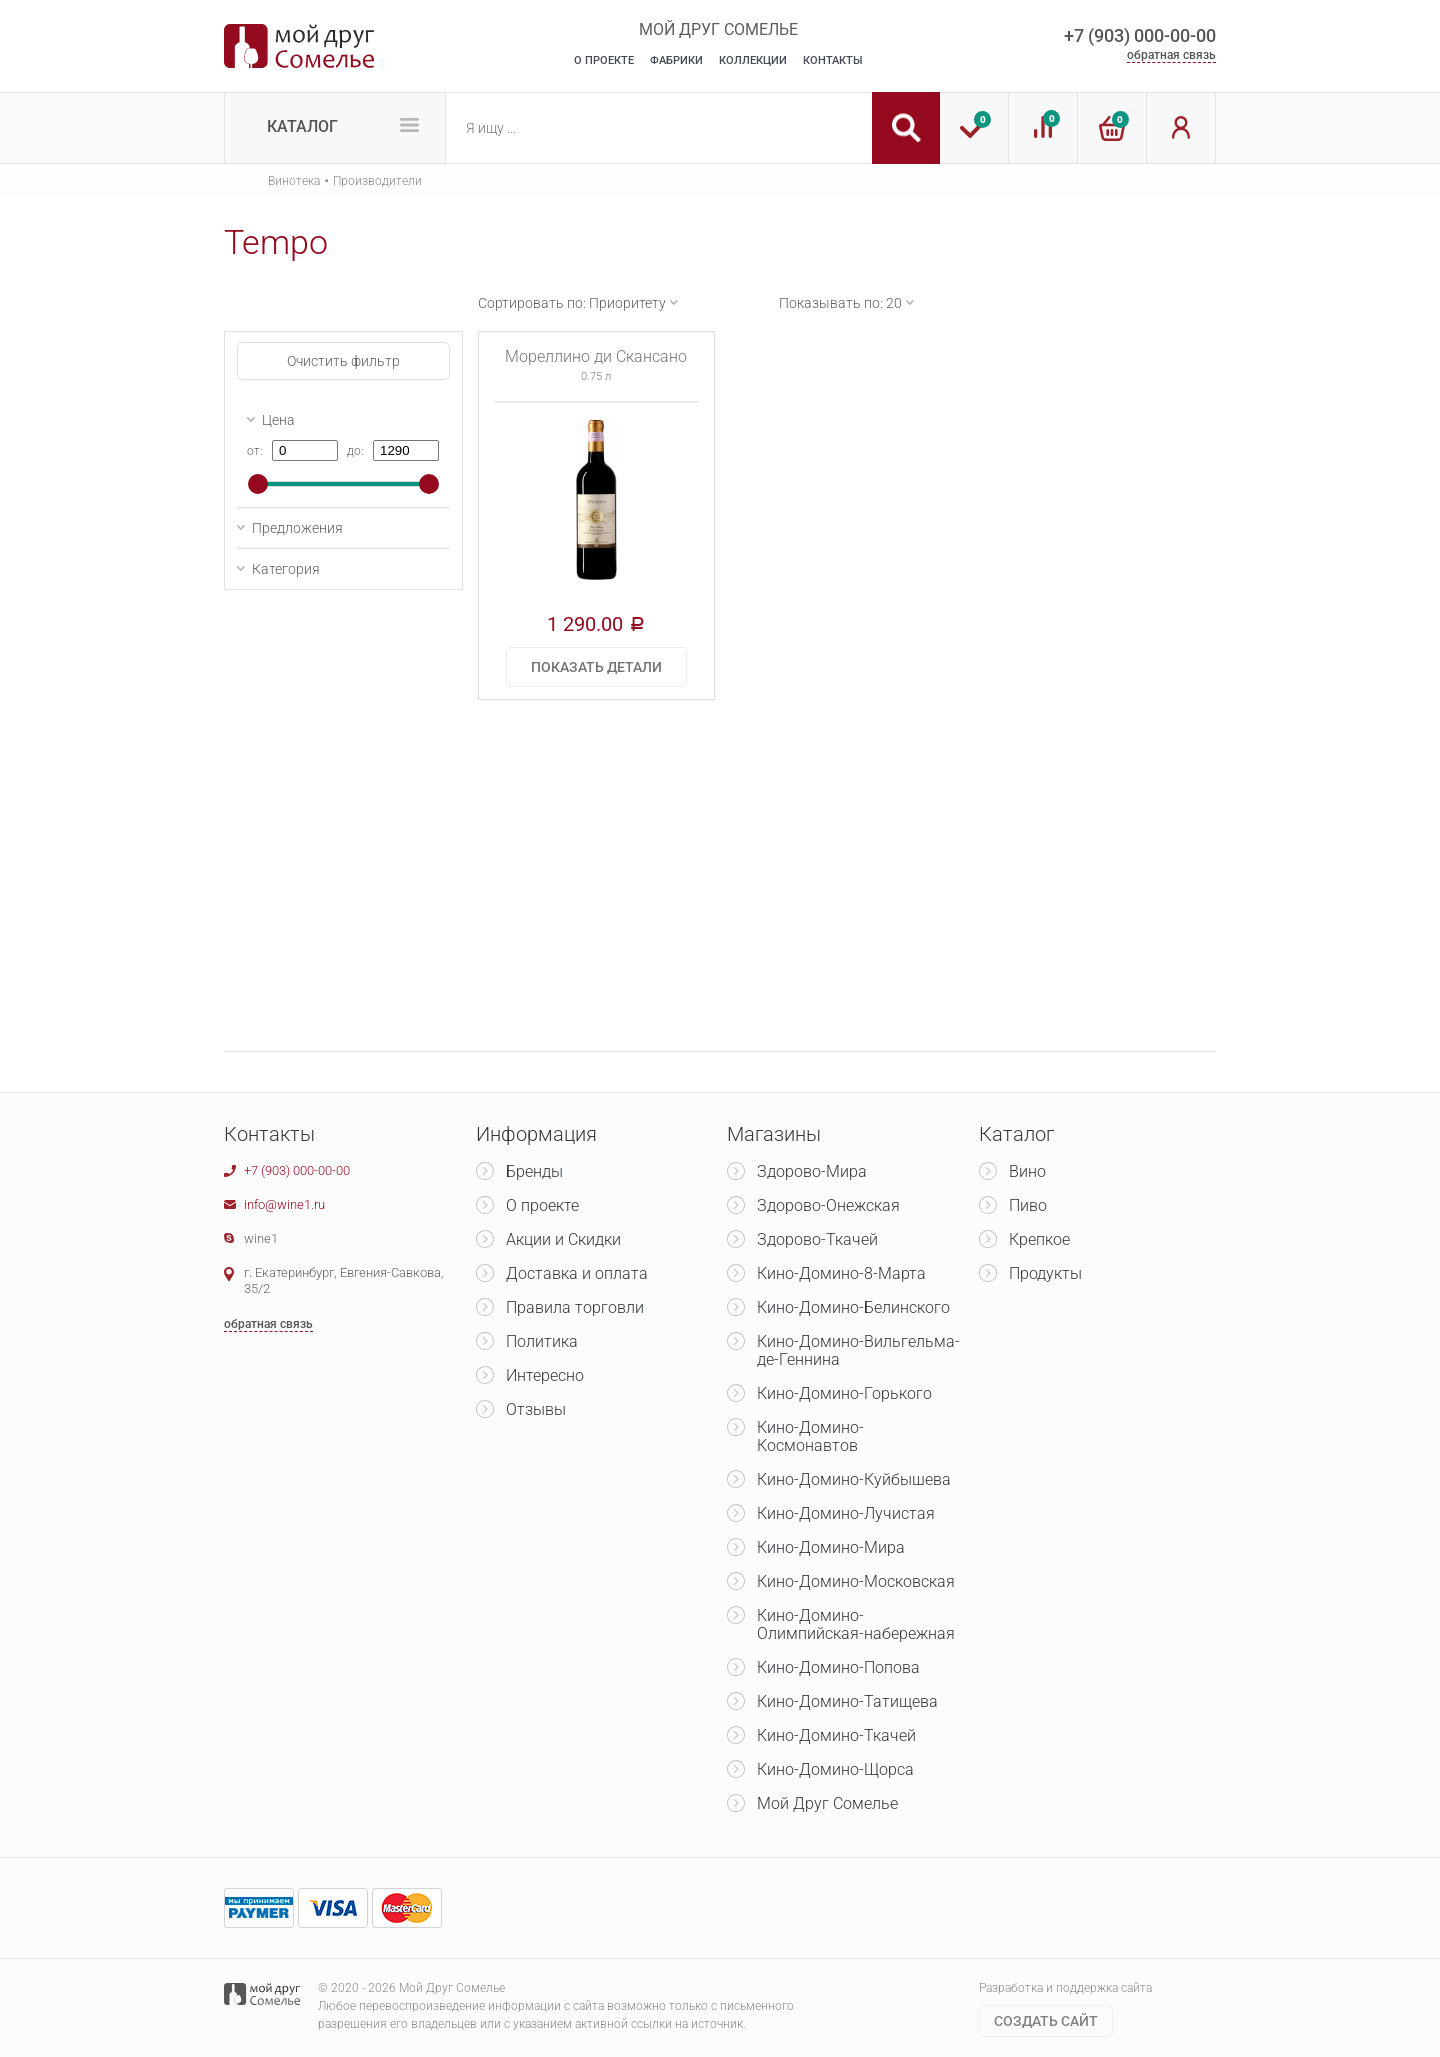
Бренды (534, 1171)
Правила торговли (575, 1307)
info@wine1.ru (284, 1204)
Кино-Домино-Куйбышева (854, 1479)
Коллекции (753, 60)
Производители (377, 181)
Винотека (294, 181)
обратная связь (1171, 55)
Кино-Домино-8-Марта (841, 1273)
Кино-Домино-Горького (844, 1393)
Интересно (545, 1375)
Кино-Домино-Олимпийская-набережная (856, 1624)
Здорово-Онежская (828, 1205)
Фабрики (676, 60)
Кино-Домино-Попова (838, 1667)
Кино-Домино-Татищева (847, 1701)
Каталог (302, 126)
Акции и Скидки (563, 1239)
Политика (542, 1341)
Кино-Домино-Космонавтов (810, 1436)
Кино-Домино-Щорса (835, 1769)
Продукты (1045, 1273)
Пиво (1028, 1205)
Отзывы (536, 1409)
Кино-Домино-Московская (856, 1581)
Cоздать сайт (1046, 2021)
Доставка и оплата (577, 1273)
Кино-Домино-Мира (831, 1547)
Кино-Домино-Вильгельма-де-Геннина (858, 1350)
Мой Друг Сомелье (827, 1803)
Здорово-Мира (812, 1171)
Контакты (833, 60)
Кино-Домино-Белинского (853, 1307)
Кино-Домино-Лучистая (846, 1513)
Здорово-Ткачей (817, 1239)
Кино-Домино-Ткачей (836, 1735)
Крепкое (1039, 1239)
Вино (1027, 1171)
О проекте (542, 1205)
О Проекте (604, 60)
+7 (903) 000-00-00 (1140, 35)
